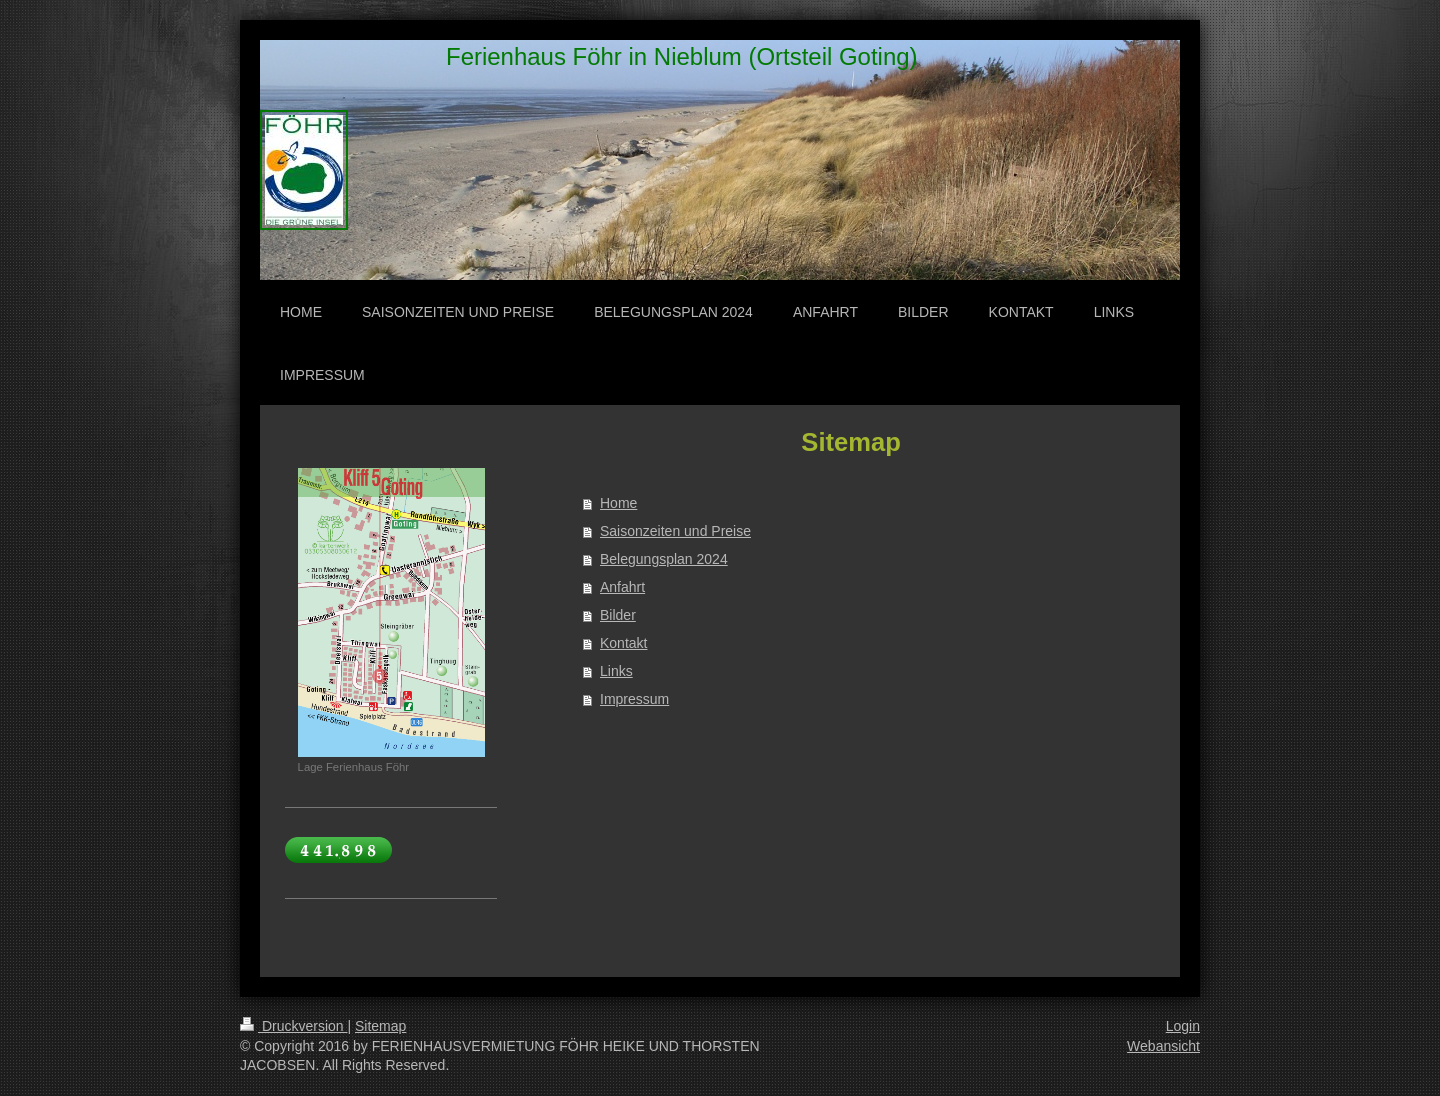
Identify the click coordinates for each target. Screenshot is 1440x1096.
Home (618, 503)
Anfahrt (622, 587)
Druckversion (293, 1026)
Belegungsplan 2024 (664, 559)
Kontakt (623, 643)
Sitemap (380, 1026)
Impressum (634, 699)
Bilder (618, 615)
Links (616, 671)
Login (1183, 1026)
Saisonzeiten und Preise (675, 531)
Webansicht (1163, 1046)
